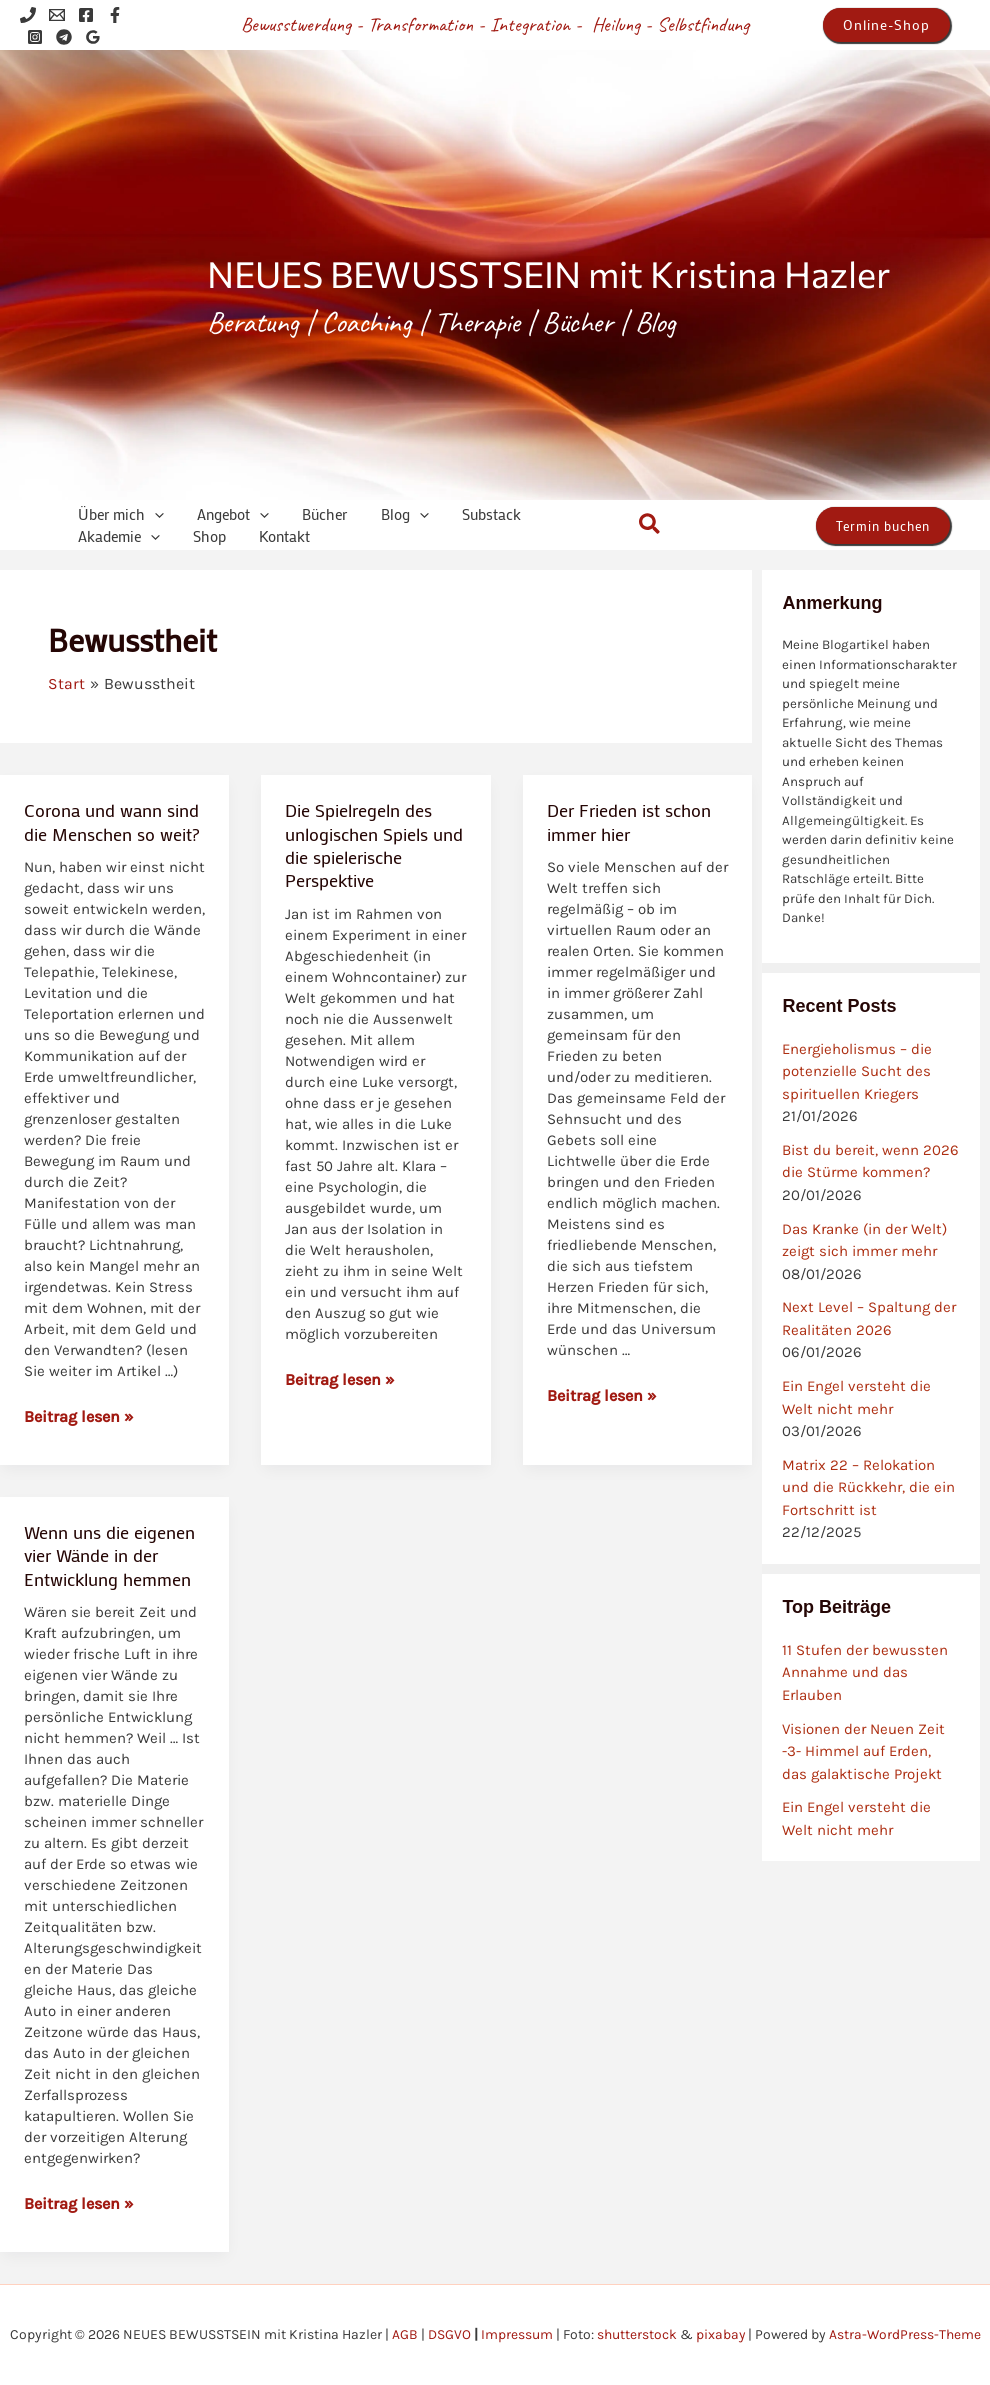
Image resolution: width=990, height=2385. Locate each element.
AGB (404, 2334)
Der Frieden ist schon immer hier (629, 821)
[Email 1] (57, 15)
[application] (150, 514)
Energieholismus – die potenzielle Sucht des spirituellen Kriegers (857, 1071)
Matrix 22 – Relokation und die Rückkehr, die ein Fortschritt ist (868, 1487)
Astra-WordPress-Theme (905, 2334)
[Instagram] (35, 37)
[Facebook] (86, 15)
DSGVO (448, 2334)
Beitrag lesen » (79, 1416)
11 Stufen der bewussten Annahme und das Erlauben (865, 1672)
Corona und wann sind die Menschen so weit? (112, 821)
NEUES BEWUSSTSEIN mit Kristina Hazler (548, 273)
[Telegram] (64, 37)
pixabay (720, 2334)
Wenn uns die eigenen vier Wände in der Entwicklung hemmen (109, 1555)
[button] (886, 25)
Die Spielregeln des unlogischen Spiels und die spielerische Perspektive (374, 845)
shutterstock (636, 2334)
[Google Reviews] (93, 37)
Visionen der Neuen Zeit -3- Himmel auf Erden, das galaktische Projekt (863, 1751)
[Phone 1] (28, 15)
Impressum (516, 2334)
